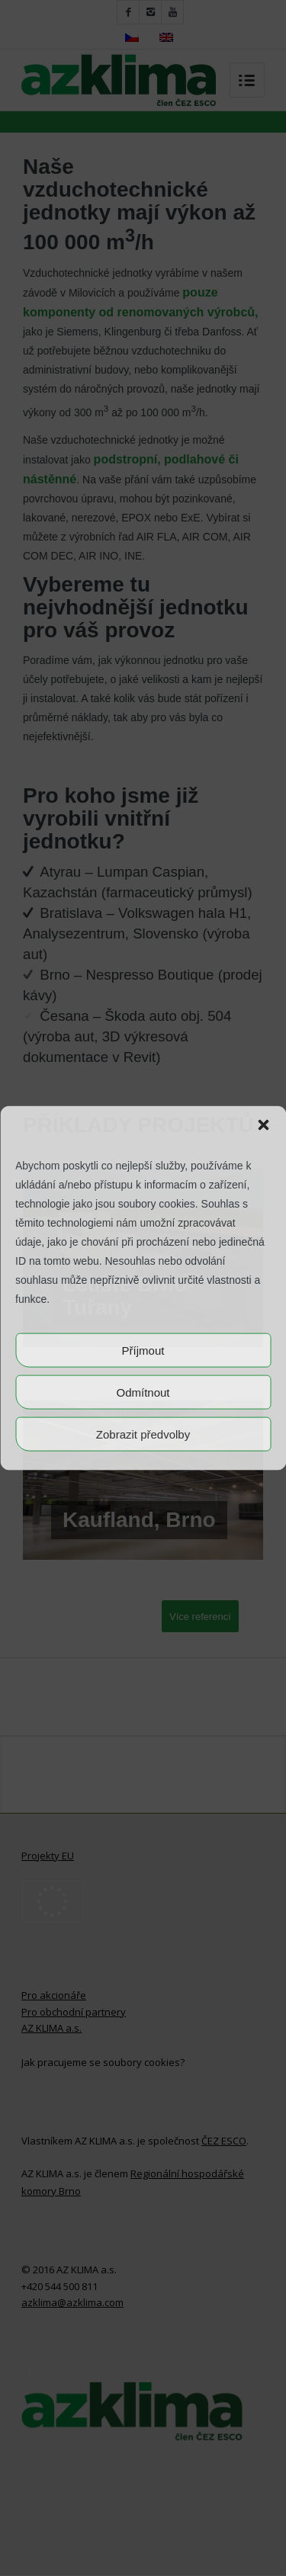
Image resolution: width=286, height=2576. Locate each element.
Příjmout (143, 1349)
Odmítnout (142, 1391)
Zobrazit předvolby (143, 1433)
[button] (263, 1124)
